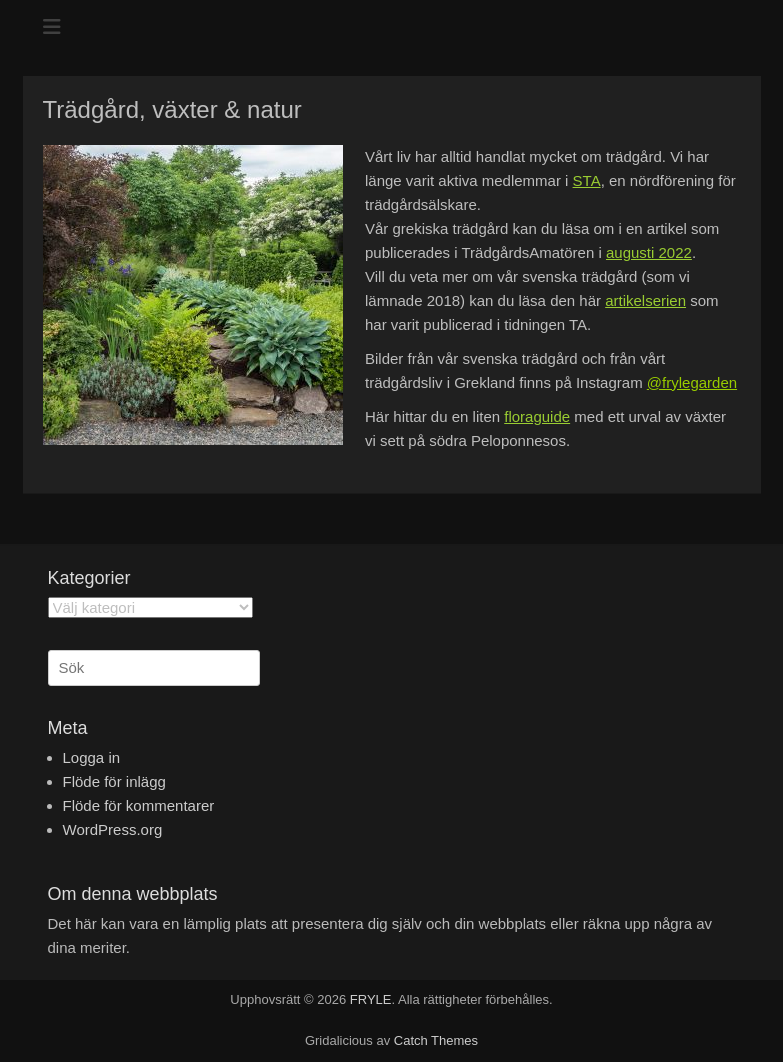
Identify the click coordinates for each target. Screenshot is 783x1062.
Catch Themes (436, 1040)
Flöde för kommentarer (139, 805)
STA (587, 180)
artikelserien (645, 300)
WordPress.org (113, 829)
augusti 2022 (649, 252)
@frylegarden (692, 382)
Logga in (92, 757)
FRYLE (371, 999)
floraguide (537, 416)
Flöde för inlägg (114, 781)
